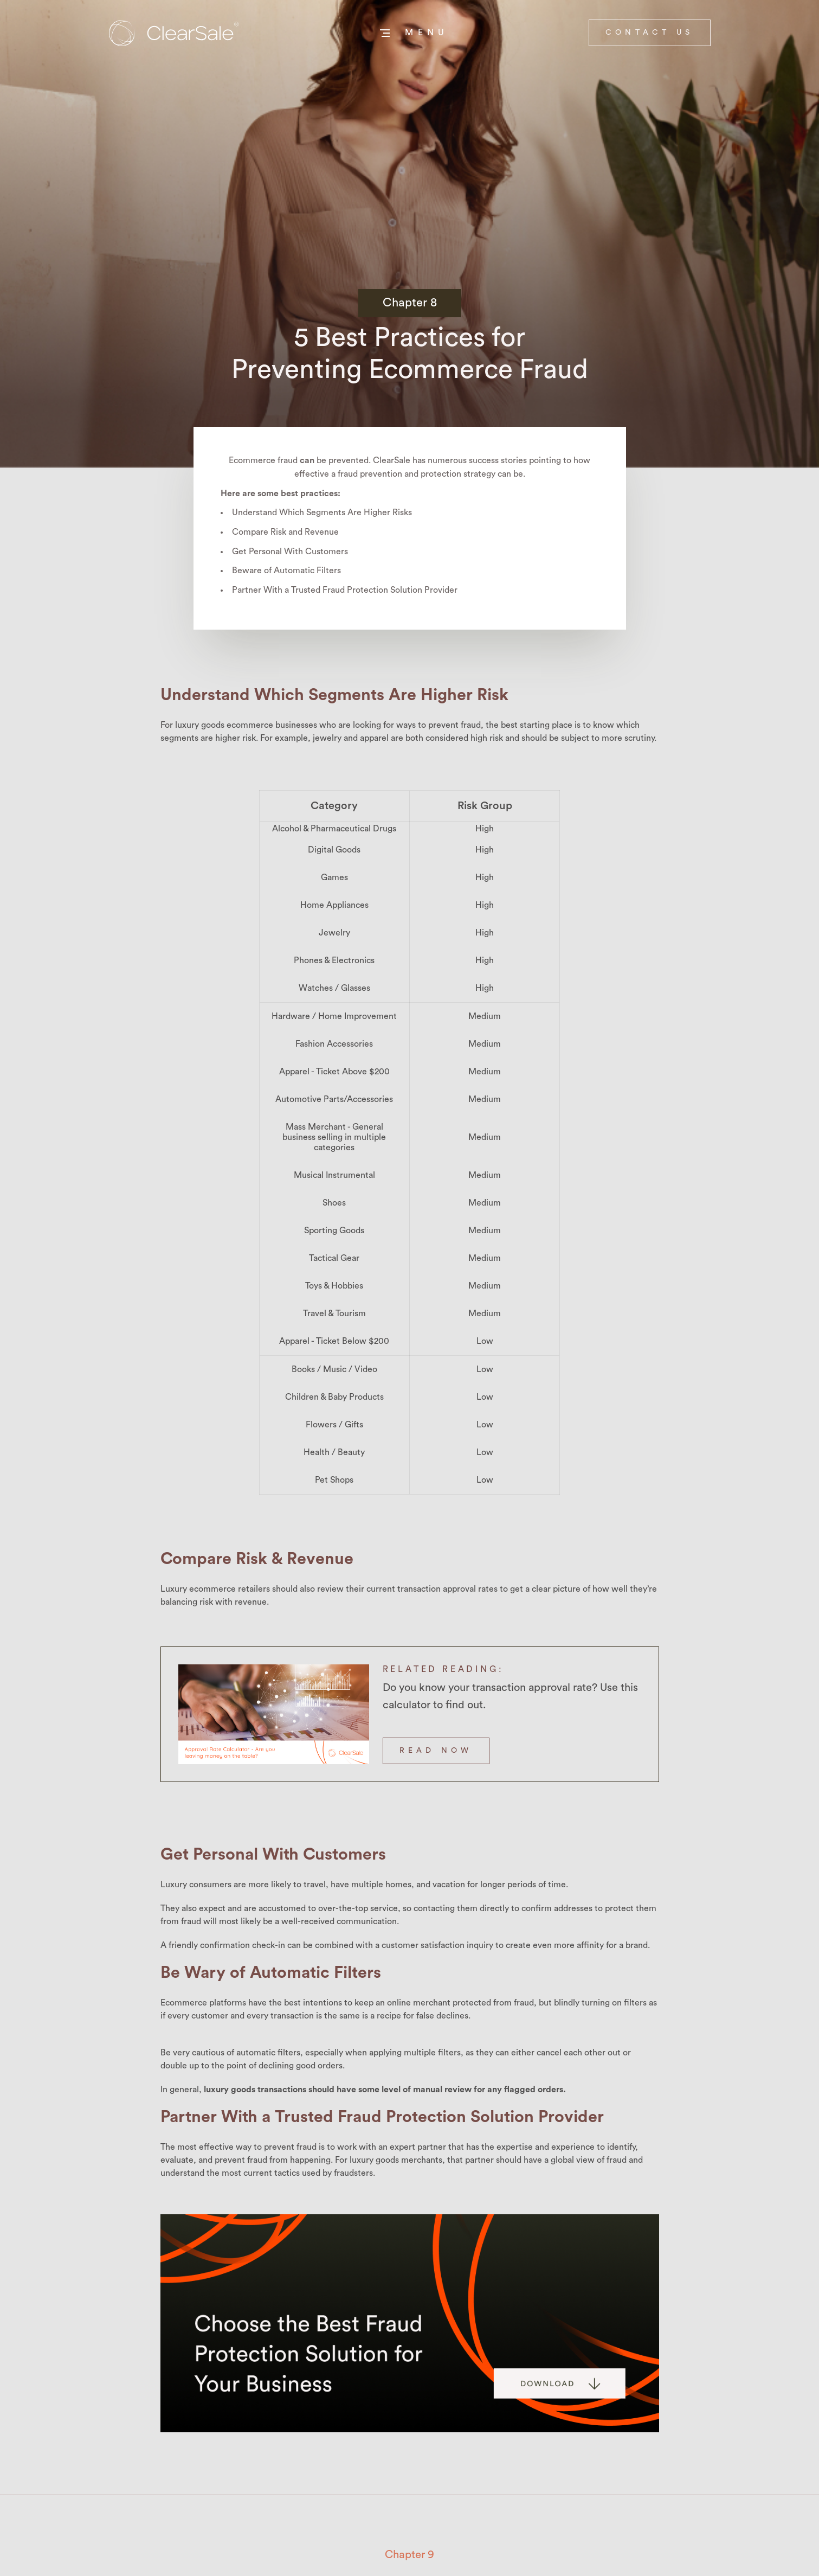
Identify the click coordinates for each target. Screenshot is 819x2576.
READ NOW (436, 1750)
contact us (649, 32)
